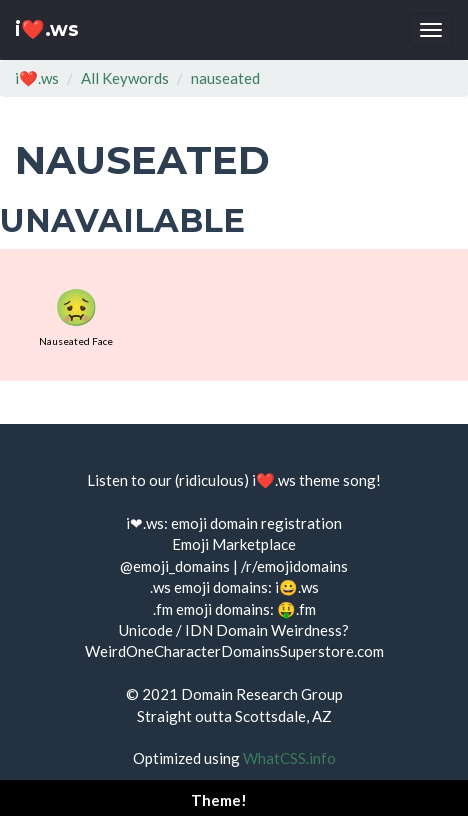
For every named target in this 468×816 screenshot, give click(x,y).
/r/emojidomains (294, 566)
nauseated (225, 78)
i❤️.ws (47, 29)
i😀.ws (297, 587)
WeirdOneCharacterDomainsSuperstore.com (234, 651)
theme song (337, 480)
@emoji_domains (175, 566)
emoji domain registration (256, 523)
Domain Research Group (262, 694)
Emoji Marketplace (234, 544)
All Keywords (125, 78)
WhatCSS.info (289, 758)
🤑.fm (296, 609)
